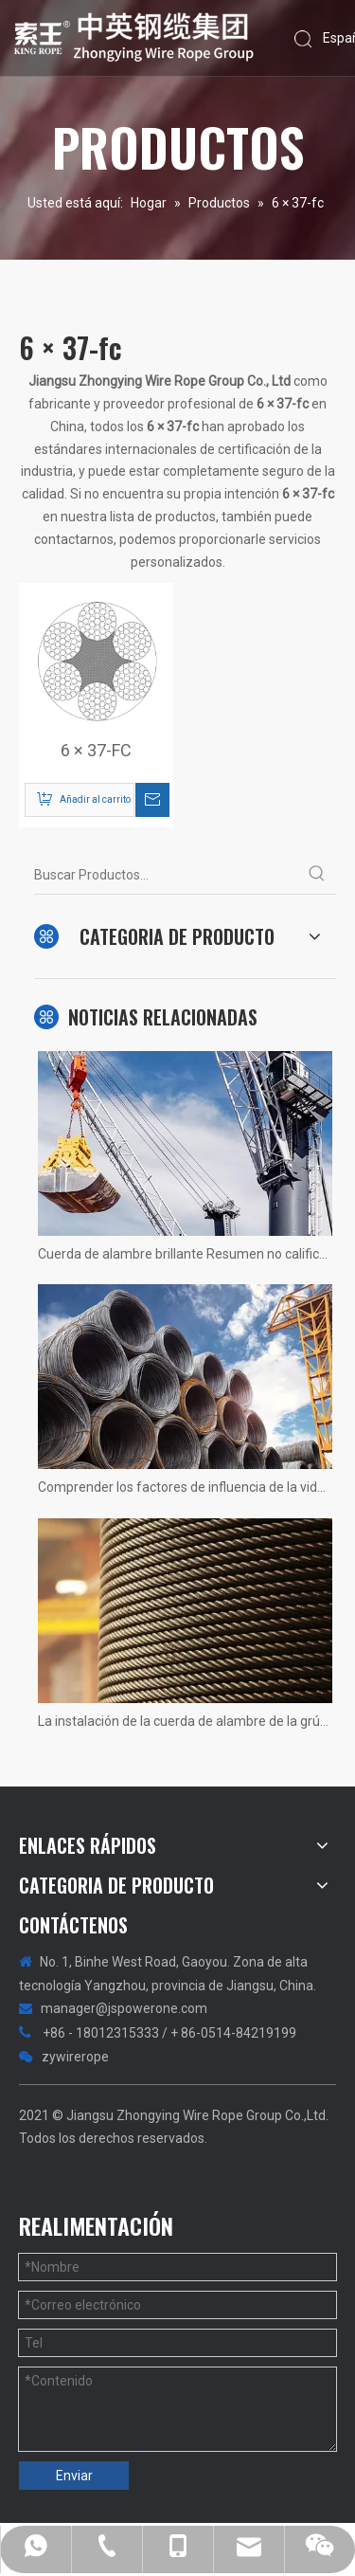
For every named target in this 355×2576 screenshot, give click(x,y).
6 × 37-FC (96, 750)
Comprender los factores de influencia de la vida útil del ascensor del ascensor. (185, 1487)
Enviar (74, 2475)
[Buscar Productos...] (166, 875)
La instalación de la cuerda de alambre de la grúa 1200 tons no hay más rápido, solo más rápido (185, 1721)
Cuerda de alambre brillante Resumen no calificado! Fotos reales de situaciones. (185, 1253)
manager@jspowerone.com (124, 2008)
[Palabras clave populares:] (317, 875)
